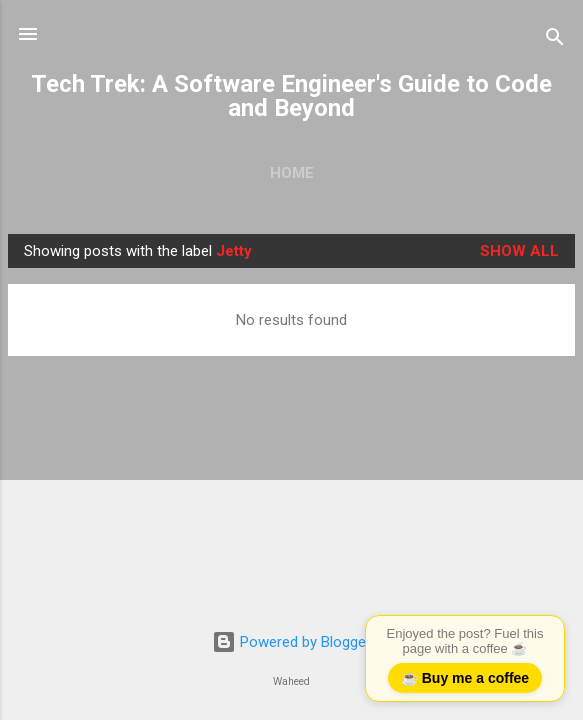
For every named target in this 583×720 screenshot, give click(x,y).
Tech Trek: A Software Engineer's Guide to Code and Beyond (291, 96)
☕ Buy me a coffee (465, 678)
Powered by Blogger (291, 642)
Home (292, 173)
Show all (519, 251)
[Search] (555, 40)
